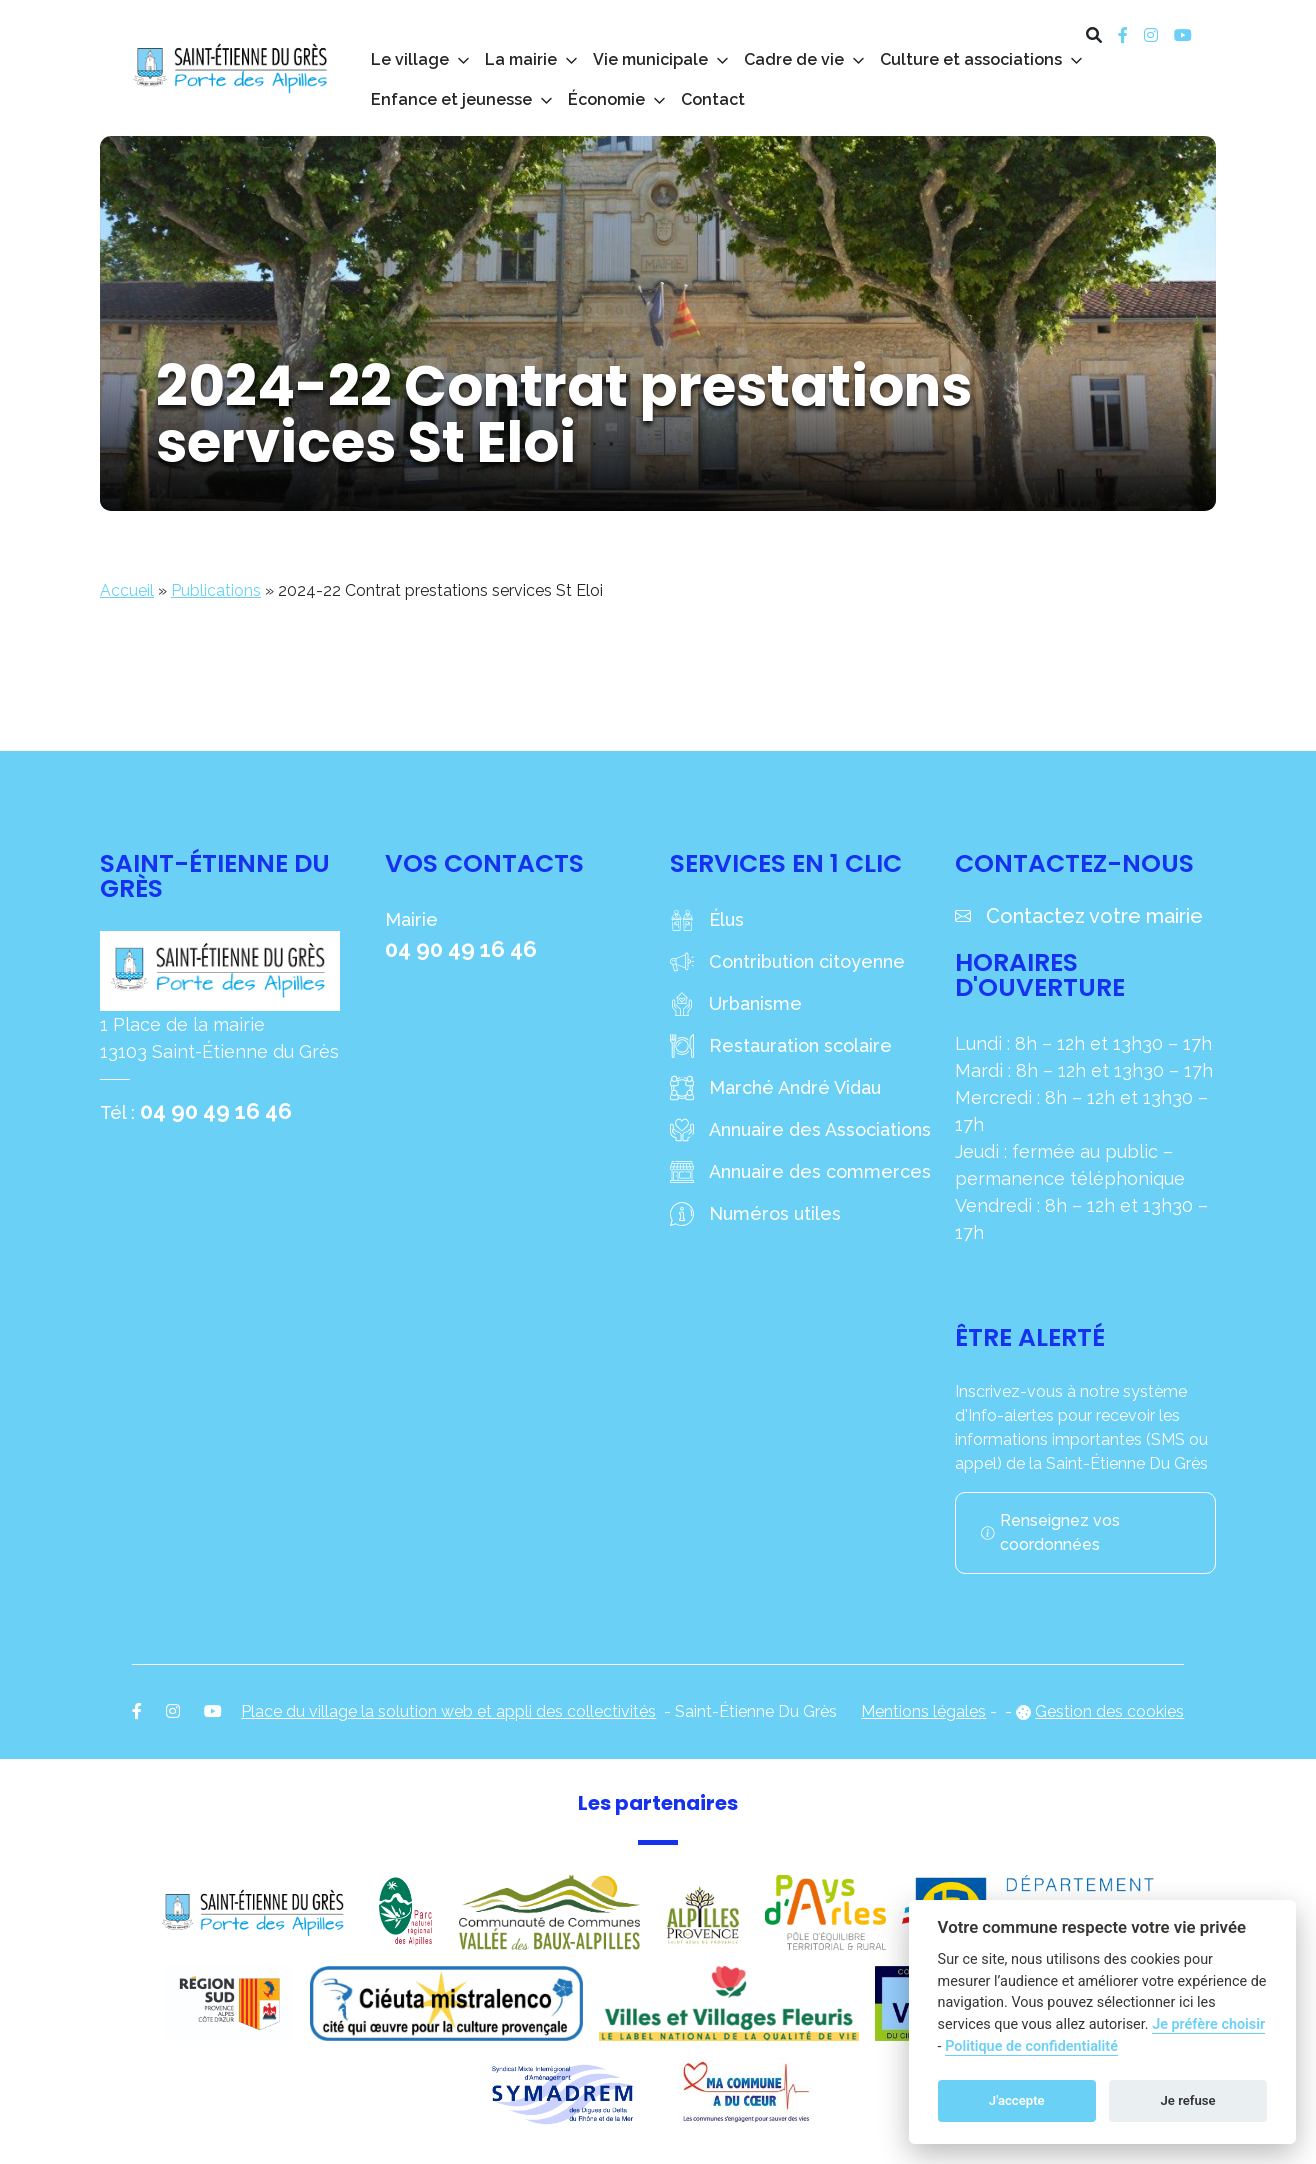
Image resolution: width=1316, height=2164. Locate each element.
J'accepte (1017, 2100)
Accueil (127, 590)
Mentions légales (923, 1711)
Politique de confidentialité (1031, 2046)
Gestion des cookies (1109, 1711)
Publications (216, 590)
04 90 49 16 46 (216, 1111)
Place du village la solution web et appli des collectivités (448, 1711)
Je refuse (1188, 2100)
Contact (713, 99)
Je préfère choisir (1208, 2024)
